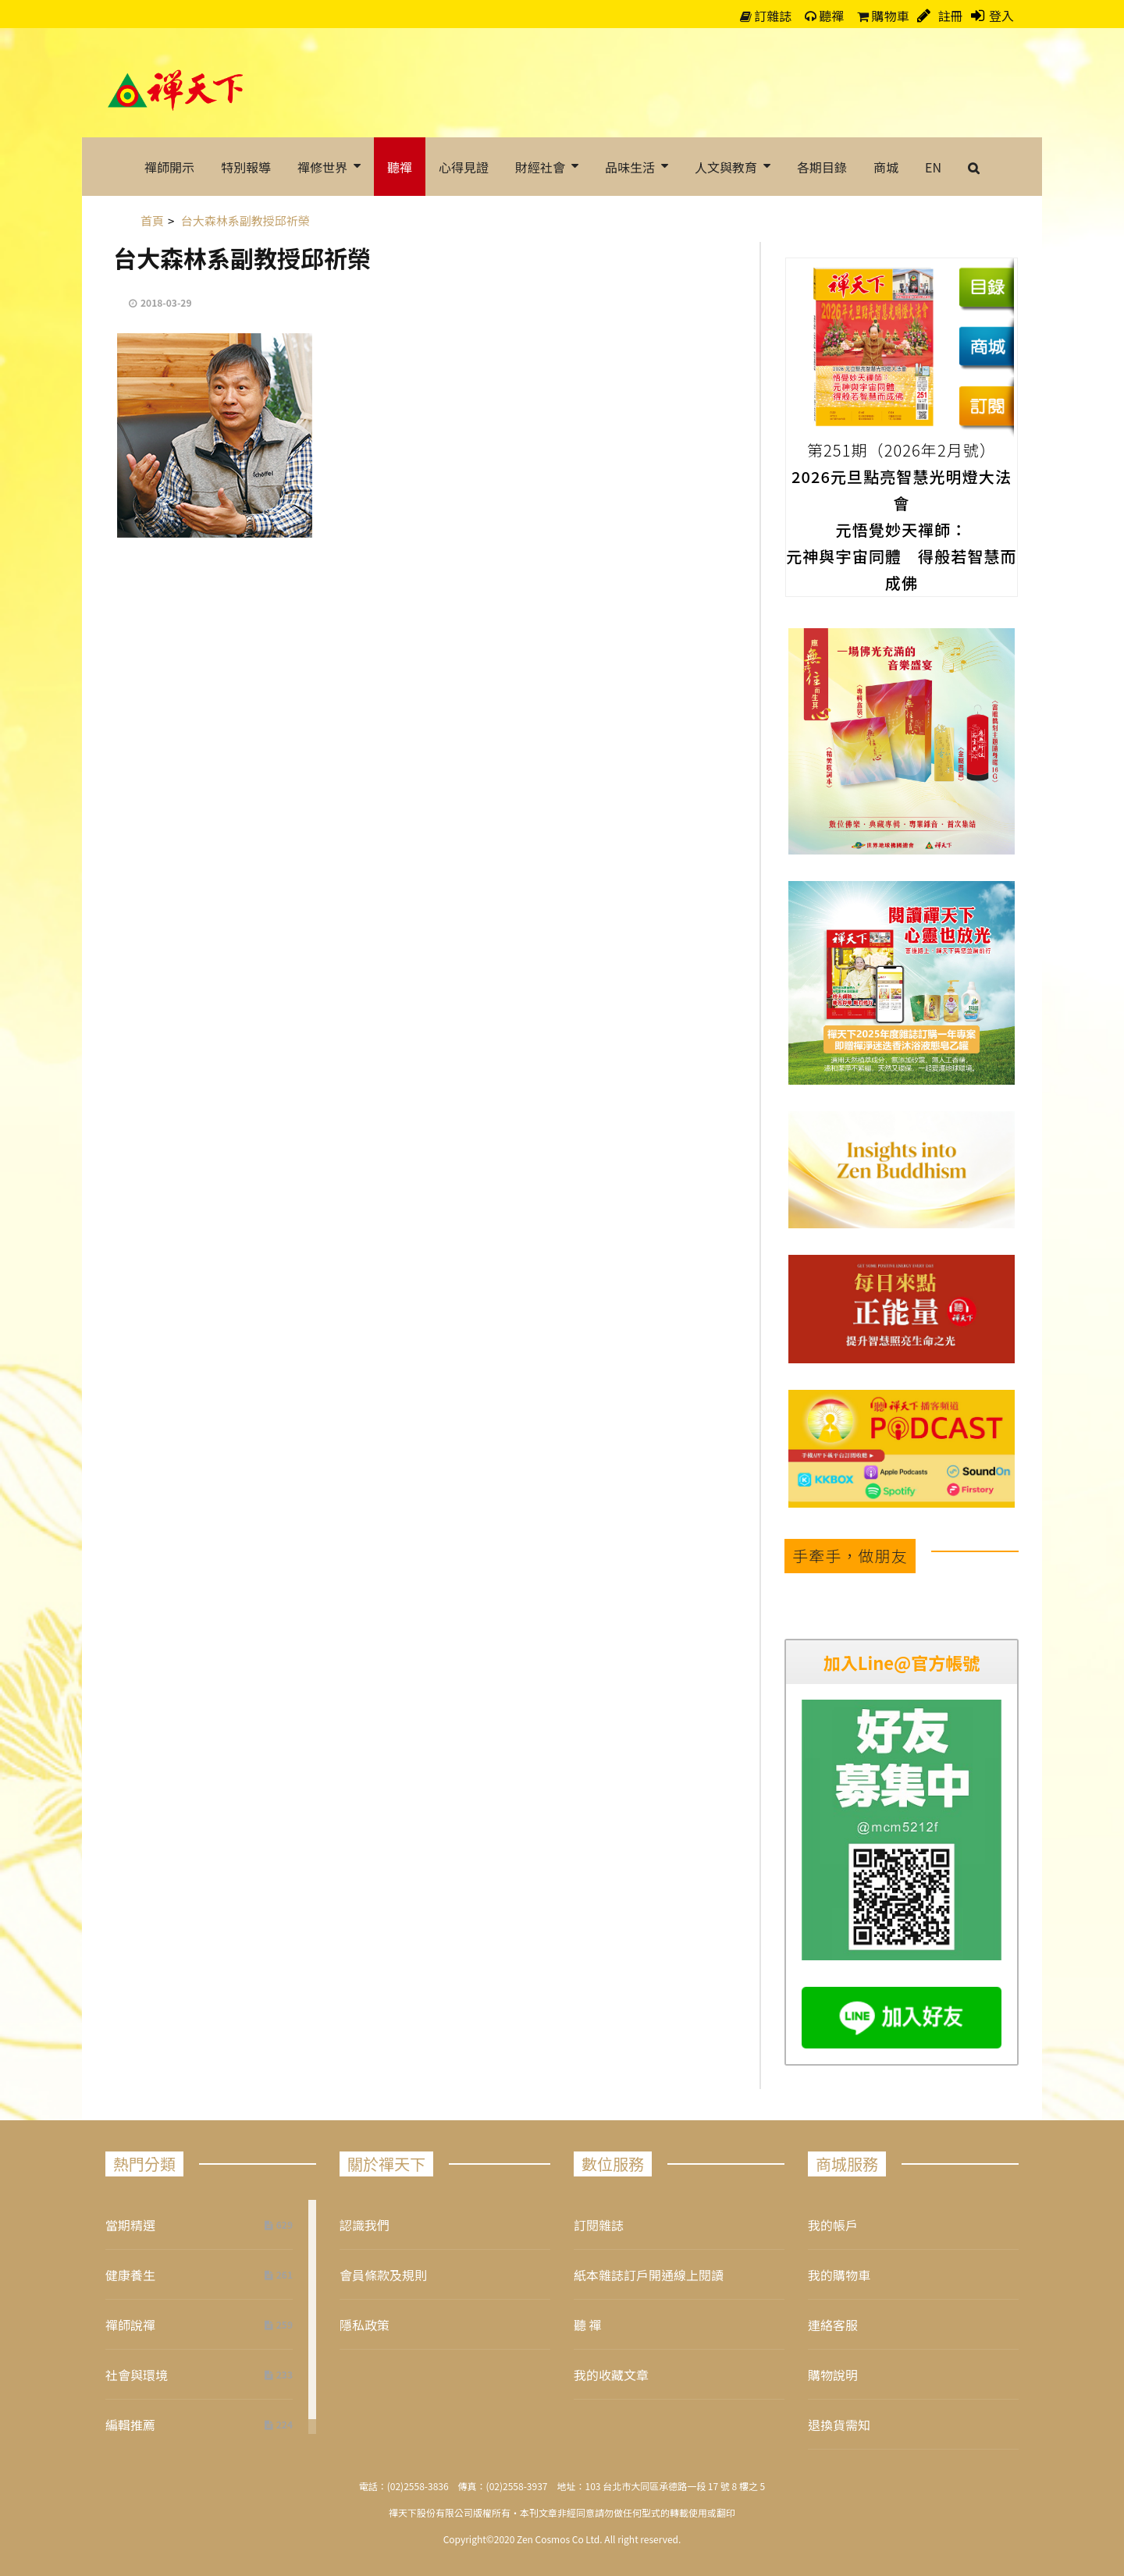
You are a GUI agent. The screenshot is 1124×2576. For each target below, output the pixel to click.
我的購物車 (839, 2274)
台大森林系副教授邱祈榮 (242, 257)
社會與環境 (136, 2374)
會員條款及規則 (383, 2274)
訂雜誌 (766, 15)
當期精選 (130, 2224)
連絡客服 (833, 2324)
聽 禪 (588, 2324)
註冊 (949, 15)
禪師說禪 (130, 2324)
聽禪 (825, 15)
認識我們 (364, 2224)
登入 (1001, 15)
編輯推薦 (130, 2424)
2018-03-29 (166, 302)
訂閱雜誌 (599, 2224)
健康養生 (130, 2274)
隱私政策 (364, 2324)
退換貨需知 (839, 2424)
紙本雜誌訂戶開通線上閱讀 (649, 2274)
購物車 (883, 15)
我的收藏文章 (611, 2374)
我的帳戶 (833, 2224)
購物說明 (833, 2374)
